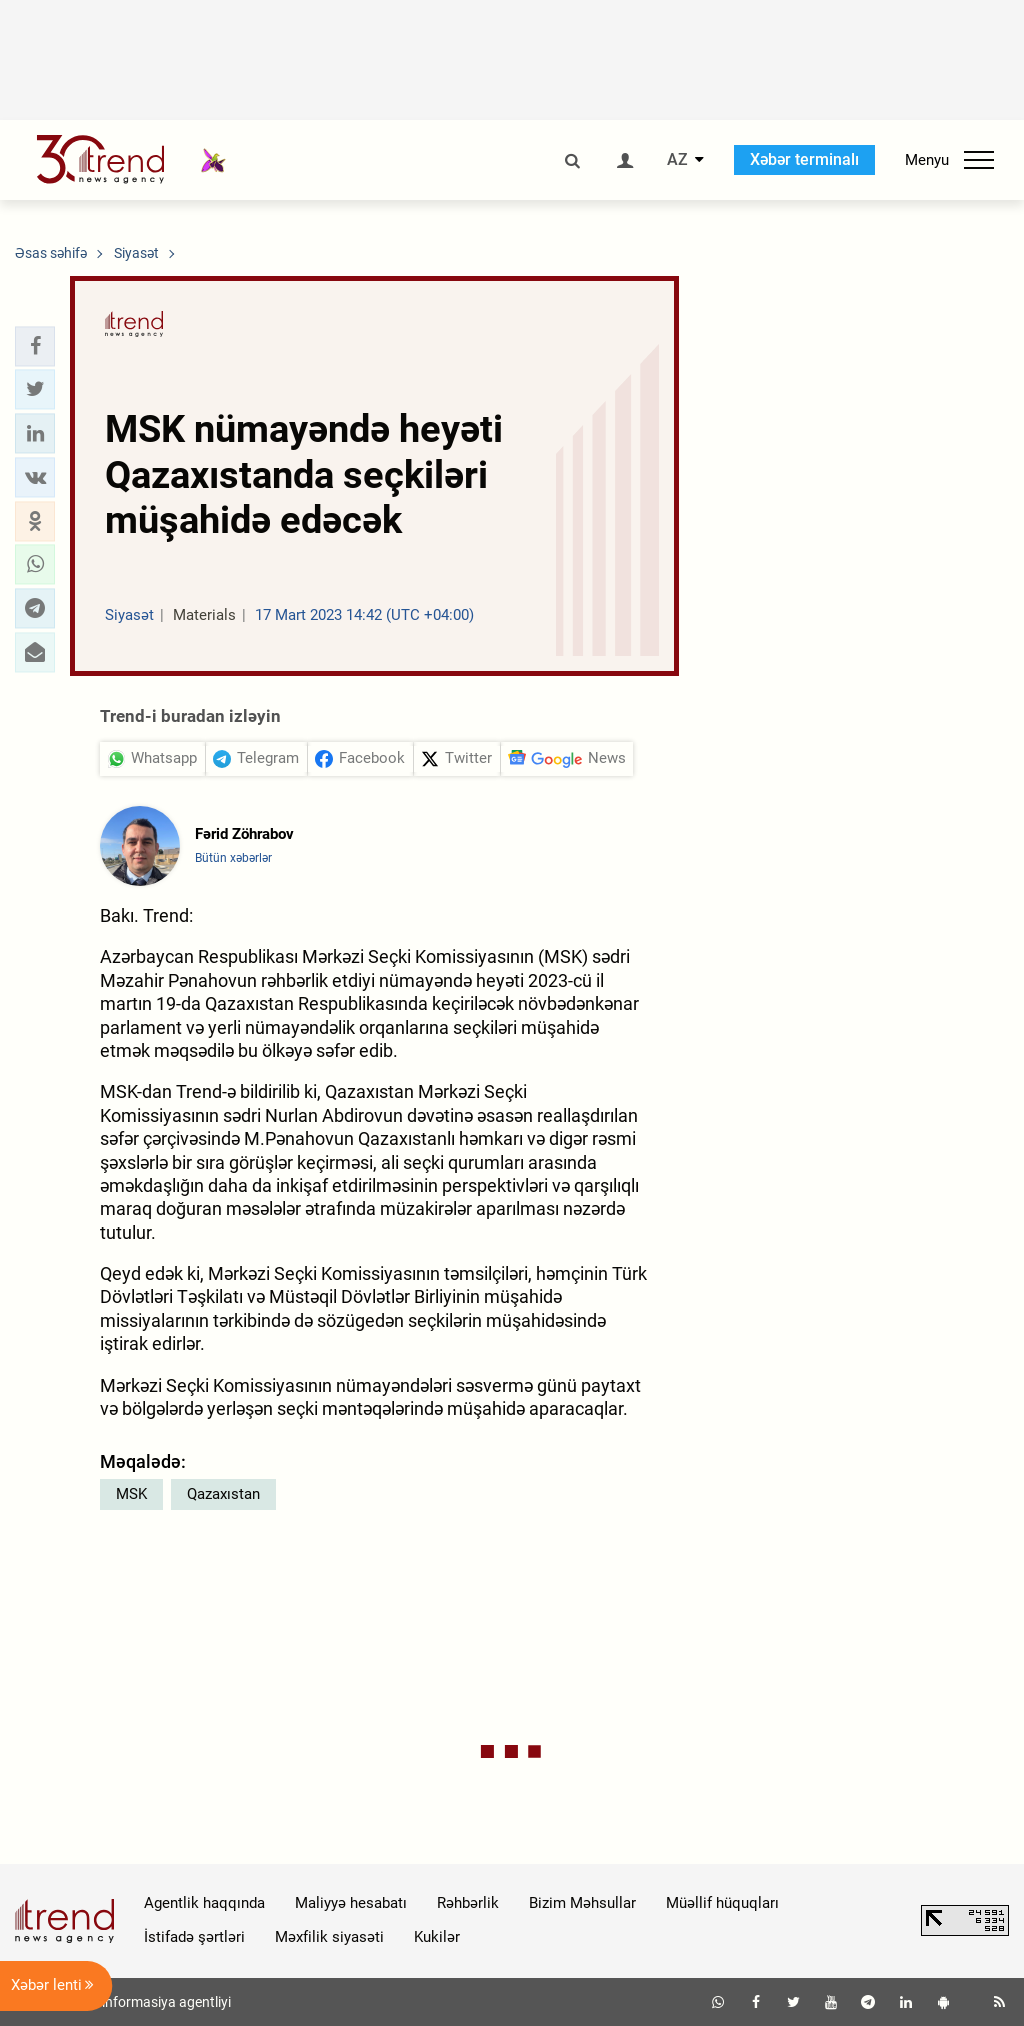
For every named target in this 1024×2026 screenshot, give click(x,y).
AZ (677, 160)
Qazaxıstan (223, 1494)
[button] (35, 346)
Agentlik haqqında (204, 1903)
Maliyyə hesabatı (351, 1903)
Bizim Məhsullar (582, 1903)
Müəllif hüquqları (722, 1903)
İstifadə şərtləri (194, 1937)
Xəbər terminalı (804, 159)
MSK (131, 1494)
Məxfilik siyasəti (329, 1937)
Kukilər (437, 1937)
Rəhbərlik (468, 1903)
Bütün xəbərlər (233, 858)
